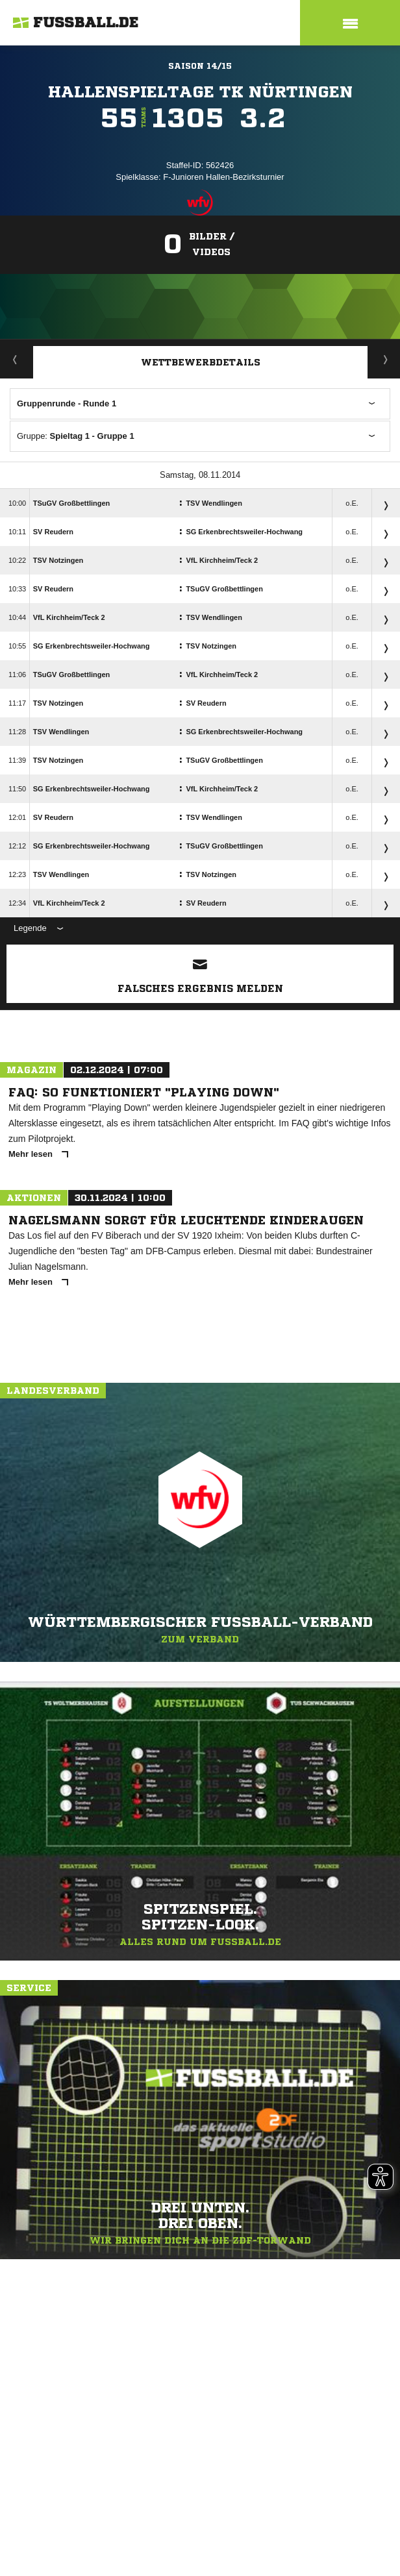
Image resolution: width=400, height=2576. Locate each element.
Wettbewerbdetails (200, 362)
